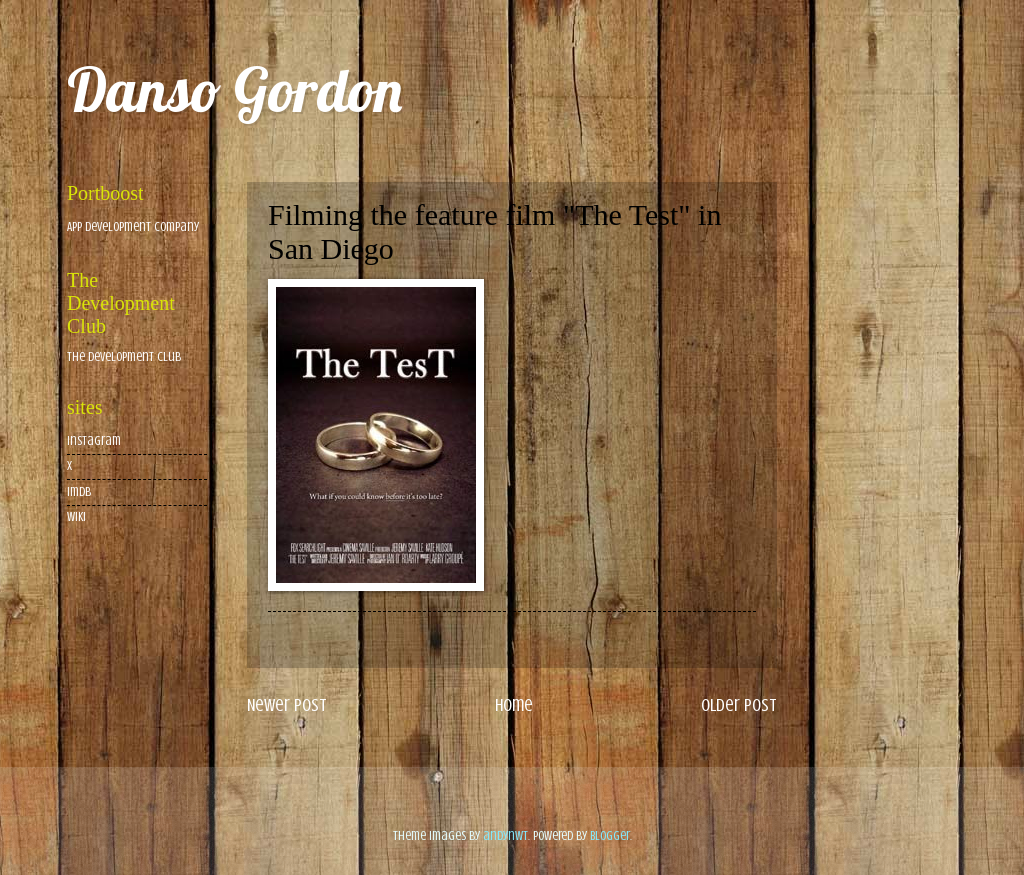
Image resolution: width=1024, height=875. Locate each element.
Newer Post (287, 705)
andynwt (505, 836)
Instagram (94, 441)
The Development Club (124, 357)
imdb (79, 492)
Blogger (610, 836)
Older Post (739, 705)
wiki (76, 517)
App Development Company (133, 227)
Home (514, 705)
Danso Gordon (234, 89)
